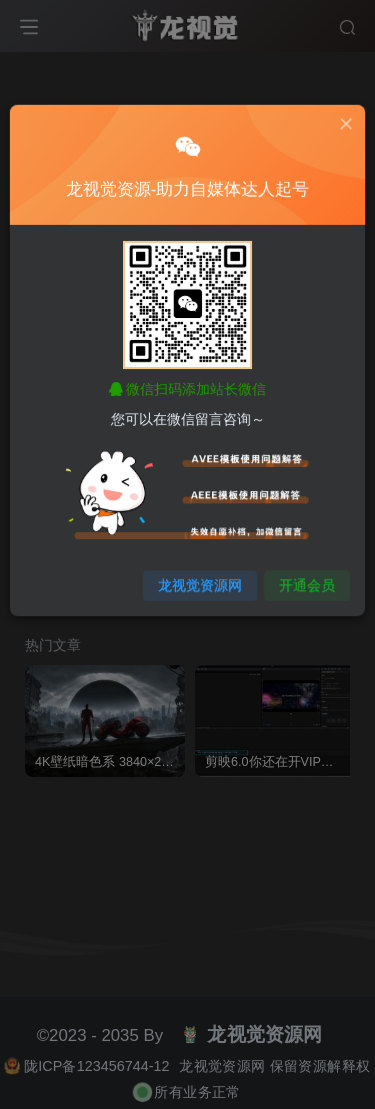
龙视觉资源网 (199, 573)
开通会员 (301, 573)
